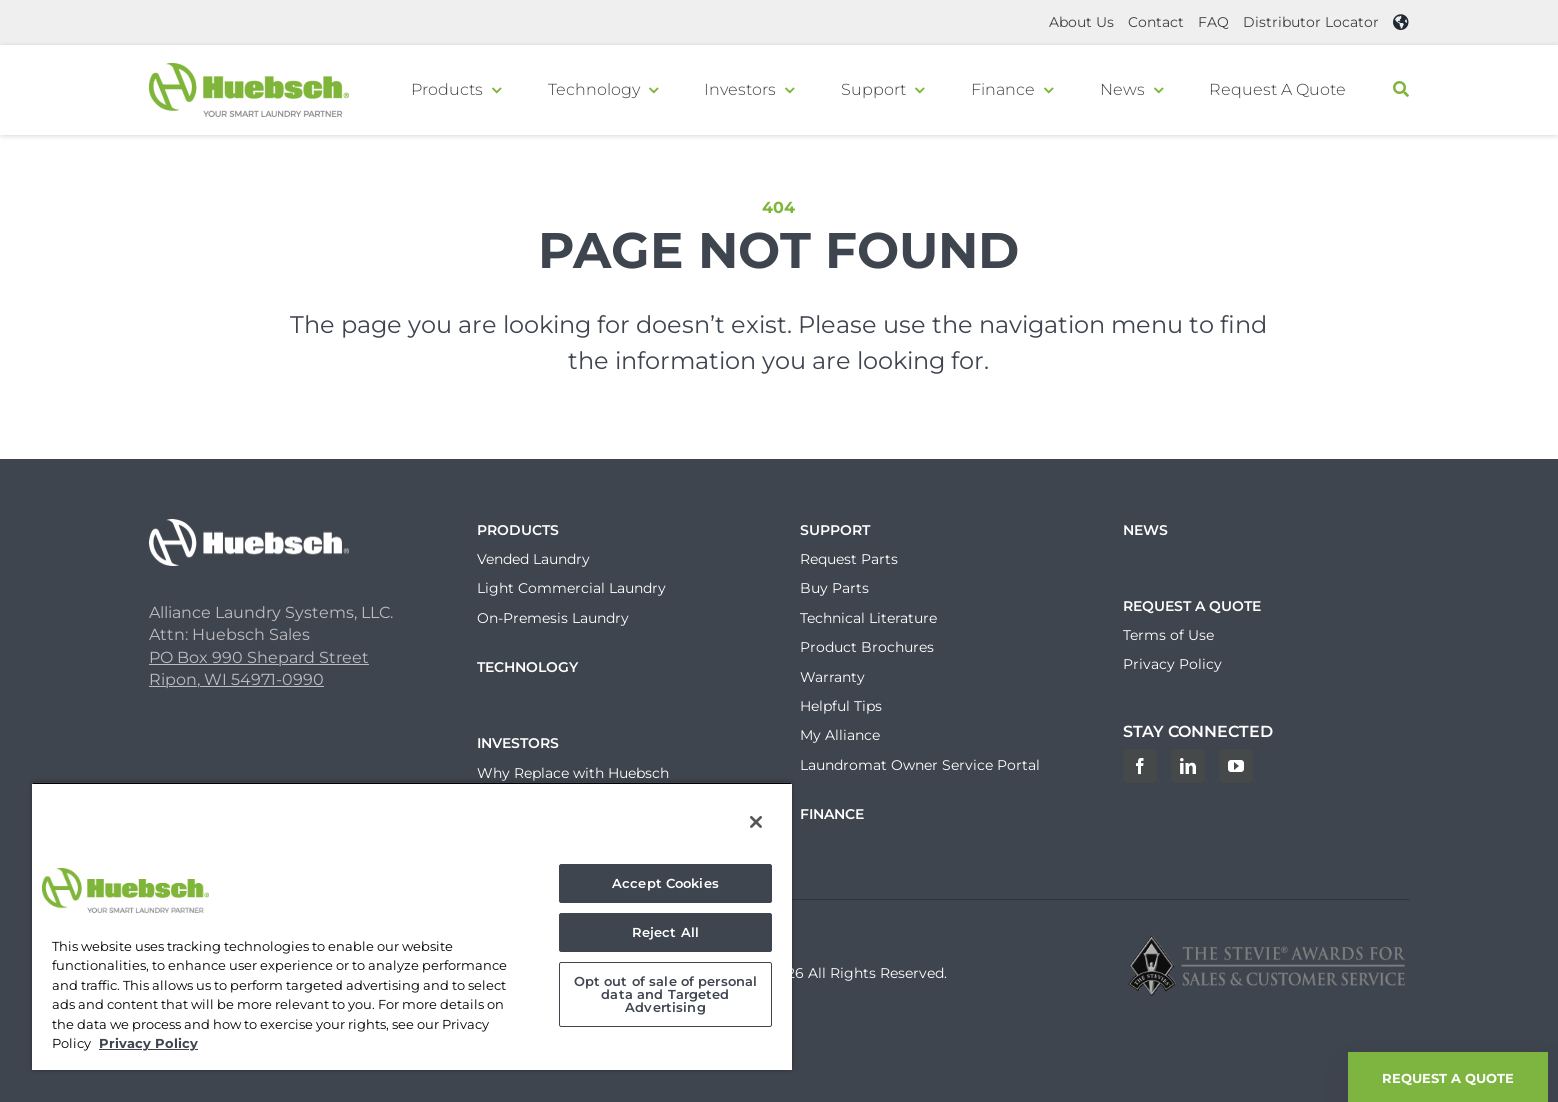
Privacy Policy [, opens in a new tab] (148, 1043)
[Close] (756, 822)
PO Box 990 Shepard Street (259, 657)
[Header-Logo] (249, 70)
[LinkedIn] (1188, 766)
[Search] (1401, 90)
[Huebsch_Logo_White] (249, 526)
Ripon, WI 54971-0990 (236, 679)
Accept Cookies (665, 883)
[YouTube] (1236, 766)
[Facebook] (1140, 766)
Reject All (665, 932)
